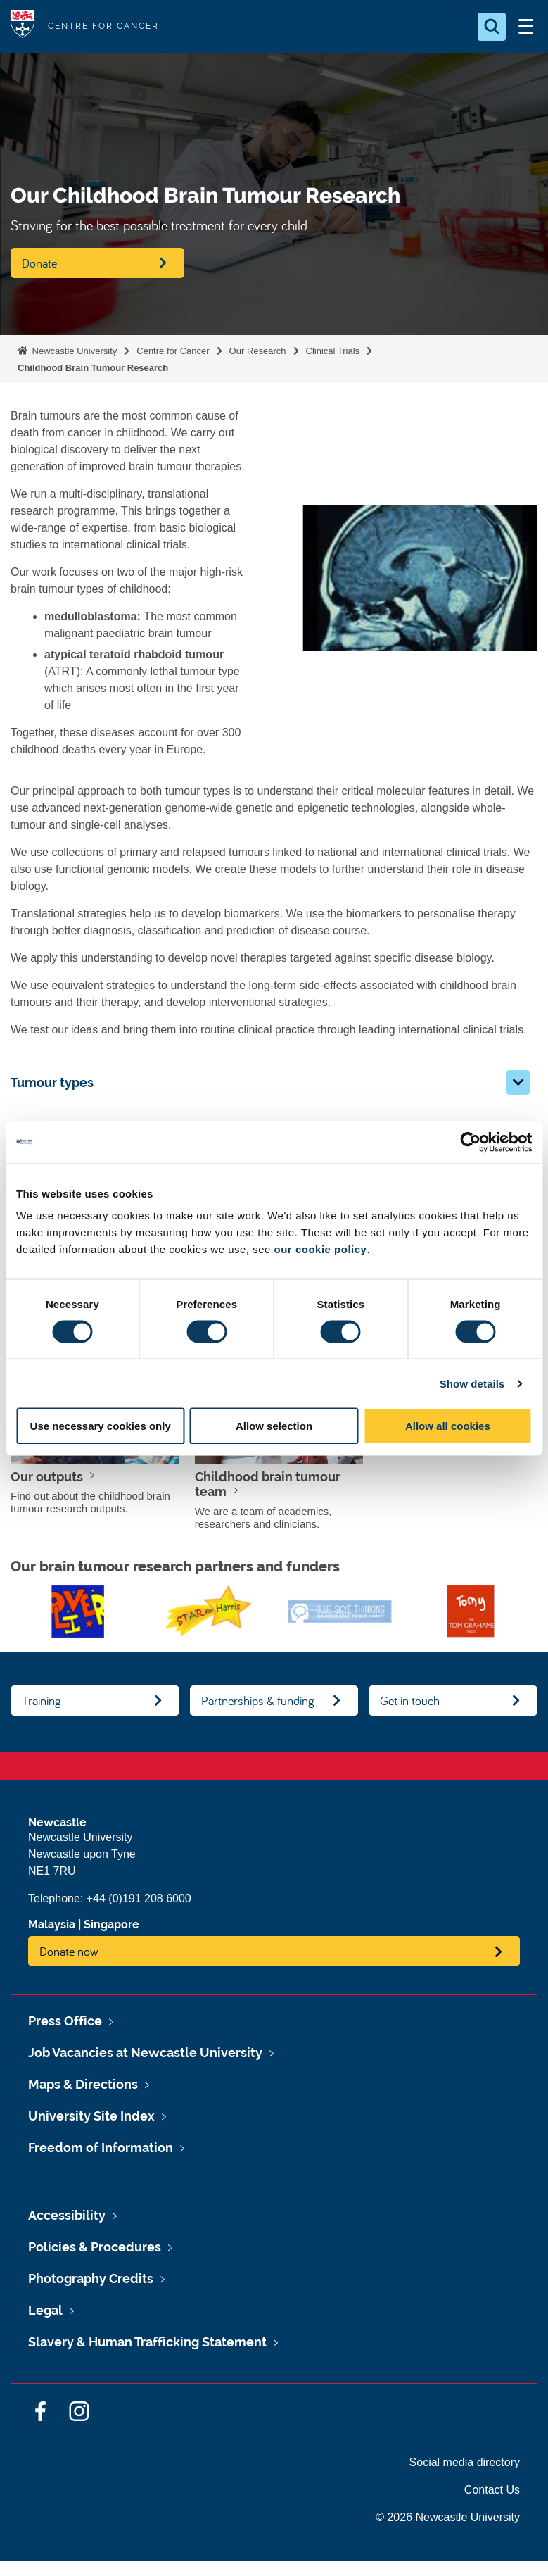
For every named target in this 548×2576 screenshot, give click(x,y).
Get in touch (410, 1700)
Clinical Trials (333, 351)
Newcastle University (73, 351)
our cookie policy (320, 1249)
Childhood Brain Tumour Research (93, 368)
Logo (22, 26)
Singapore (111, 1924)
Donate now (68, 1951)
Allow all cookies (447, 1426)
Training (41, 1700)
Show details (472, 1383)
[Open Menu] (525, 27)
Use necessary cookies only (100, 1426)
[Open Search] (492, 27)
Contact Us (492, 2490)
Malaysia (51, 1924)
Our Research (257, 351)
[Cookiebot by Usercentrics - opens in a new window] (470, 1141)
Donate (39, 263)
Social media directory (464, 2462)
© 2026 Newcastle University (448, 2517)
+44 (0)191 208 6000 (139, 1898)
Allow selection (274, 1426)
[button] (518, 1082)
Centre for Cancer (172, 351)
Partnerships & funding (257, 1700)
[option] (78, 1611)
